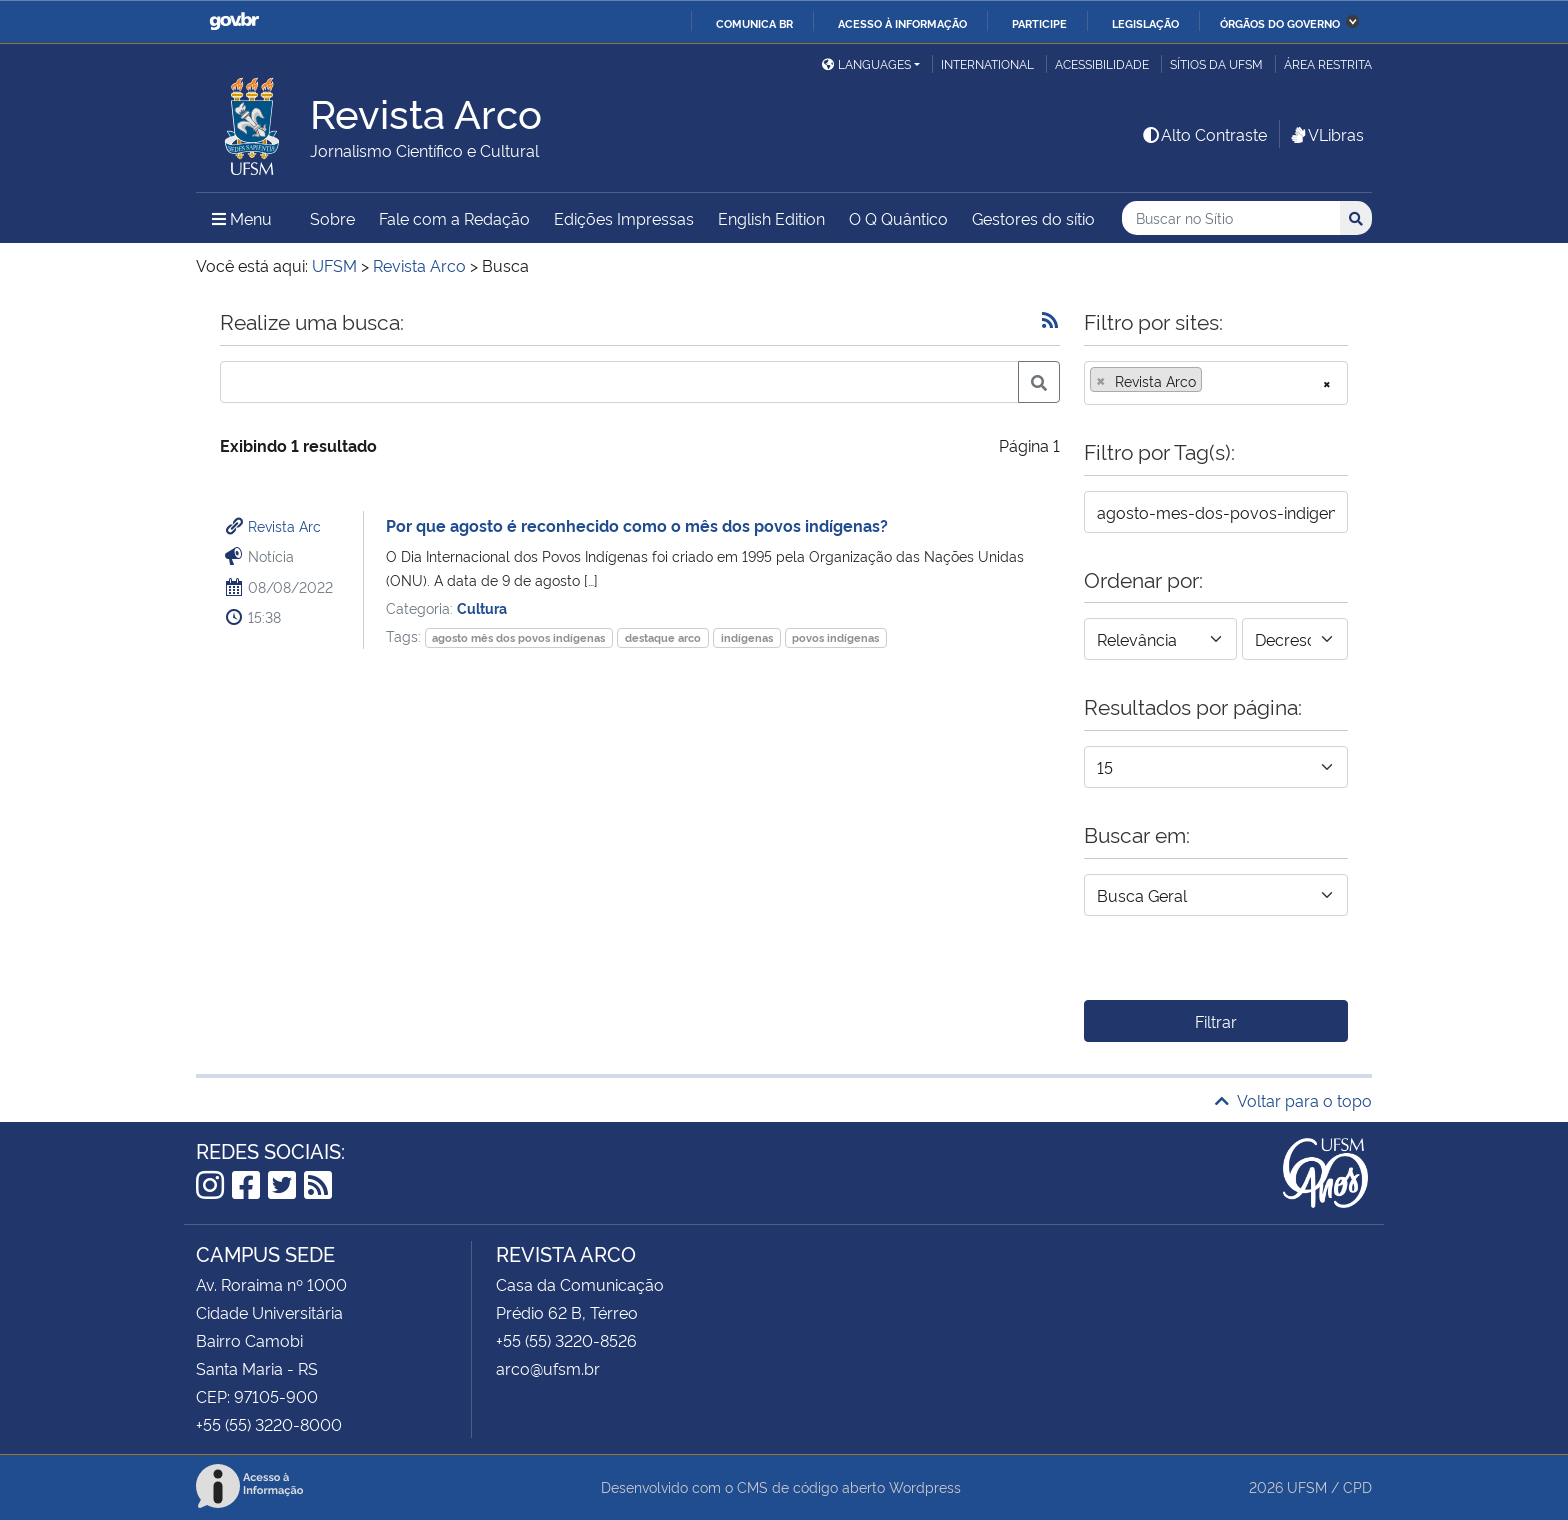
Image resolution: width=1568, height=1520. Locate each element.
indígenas (747, 637)
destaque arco (663, 637)
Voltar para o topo (1293, 1100)
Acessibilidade (1102, 63)
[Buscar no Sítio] (1231, 218)
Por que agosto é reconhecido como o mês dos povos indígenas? (637, 525)
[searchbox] (1213, 381)
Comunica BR (754, 23)
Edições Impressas (624, 218)
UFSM (1307, 1486)
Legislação (1145, 23)
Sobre (332, 218)
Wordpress (925, 1486)
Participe (1039, 23)
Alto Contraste (1204, 134)
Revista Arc (284, 525)
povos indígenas (835, 637)
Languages (866, 63)
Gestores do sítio (1033, 218)
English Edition (771, 218)
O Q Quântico (898, 218)
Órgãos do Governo (1280, 23)
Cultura (482, 607)
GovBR (234, 21)
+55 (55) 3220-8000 (269, 1424)
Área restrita (1328, 63)
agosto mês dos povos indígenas (518, 637)
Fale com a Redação (454, 218)
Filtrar (1216, 1021)
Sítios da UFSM (1216, 63)
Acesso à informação (902, 23)
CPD (1357, 1486)
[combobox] (1216, 383)
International (987, 63)
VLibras (1326, 134)
